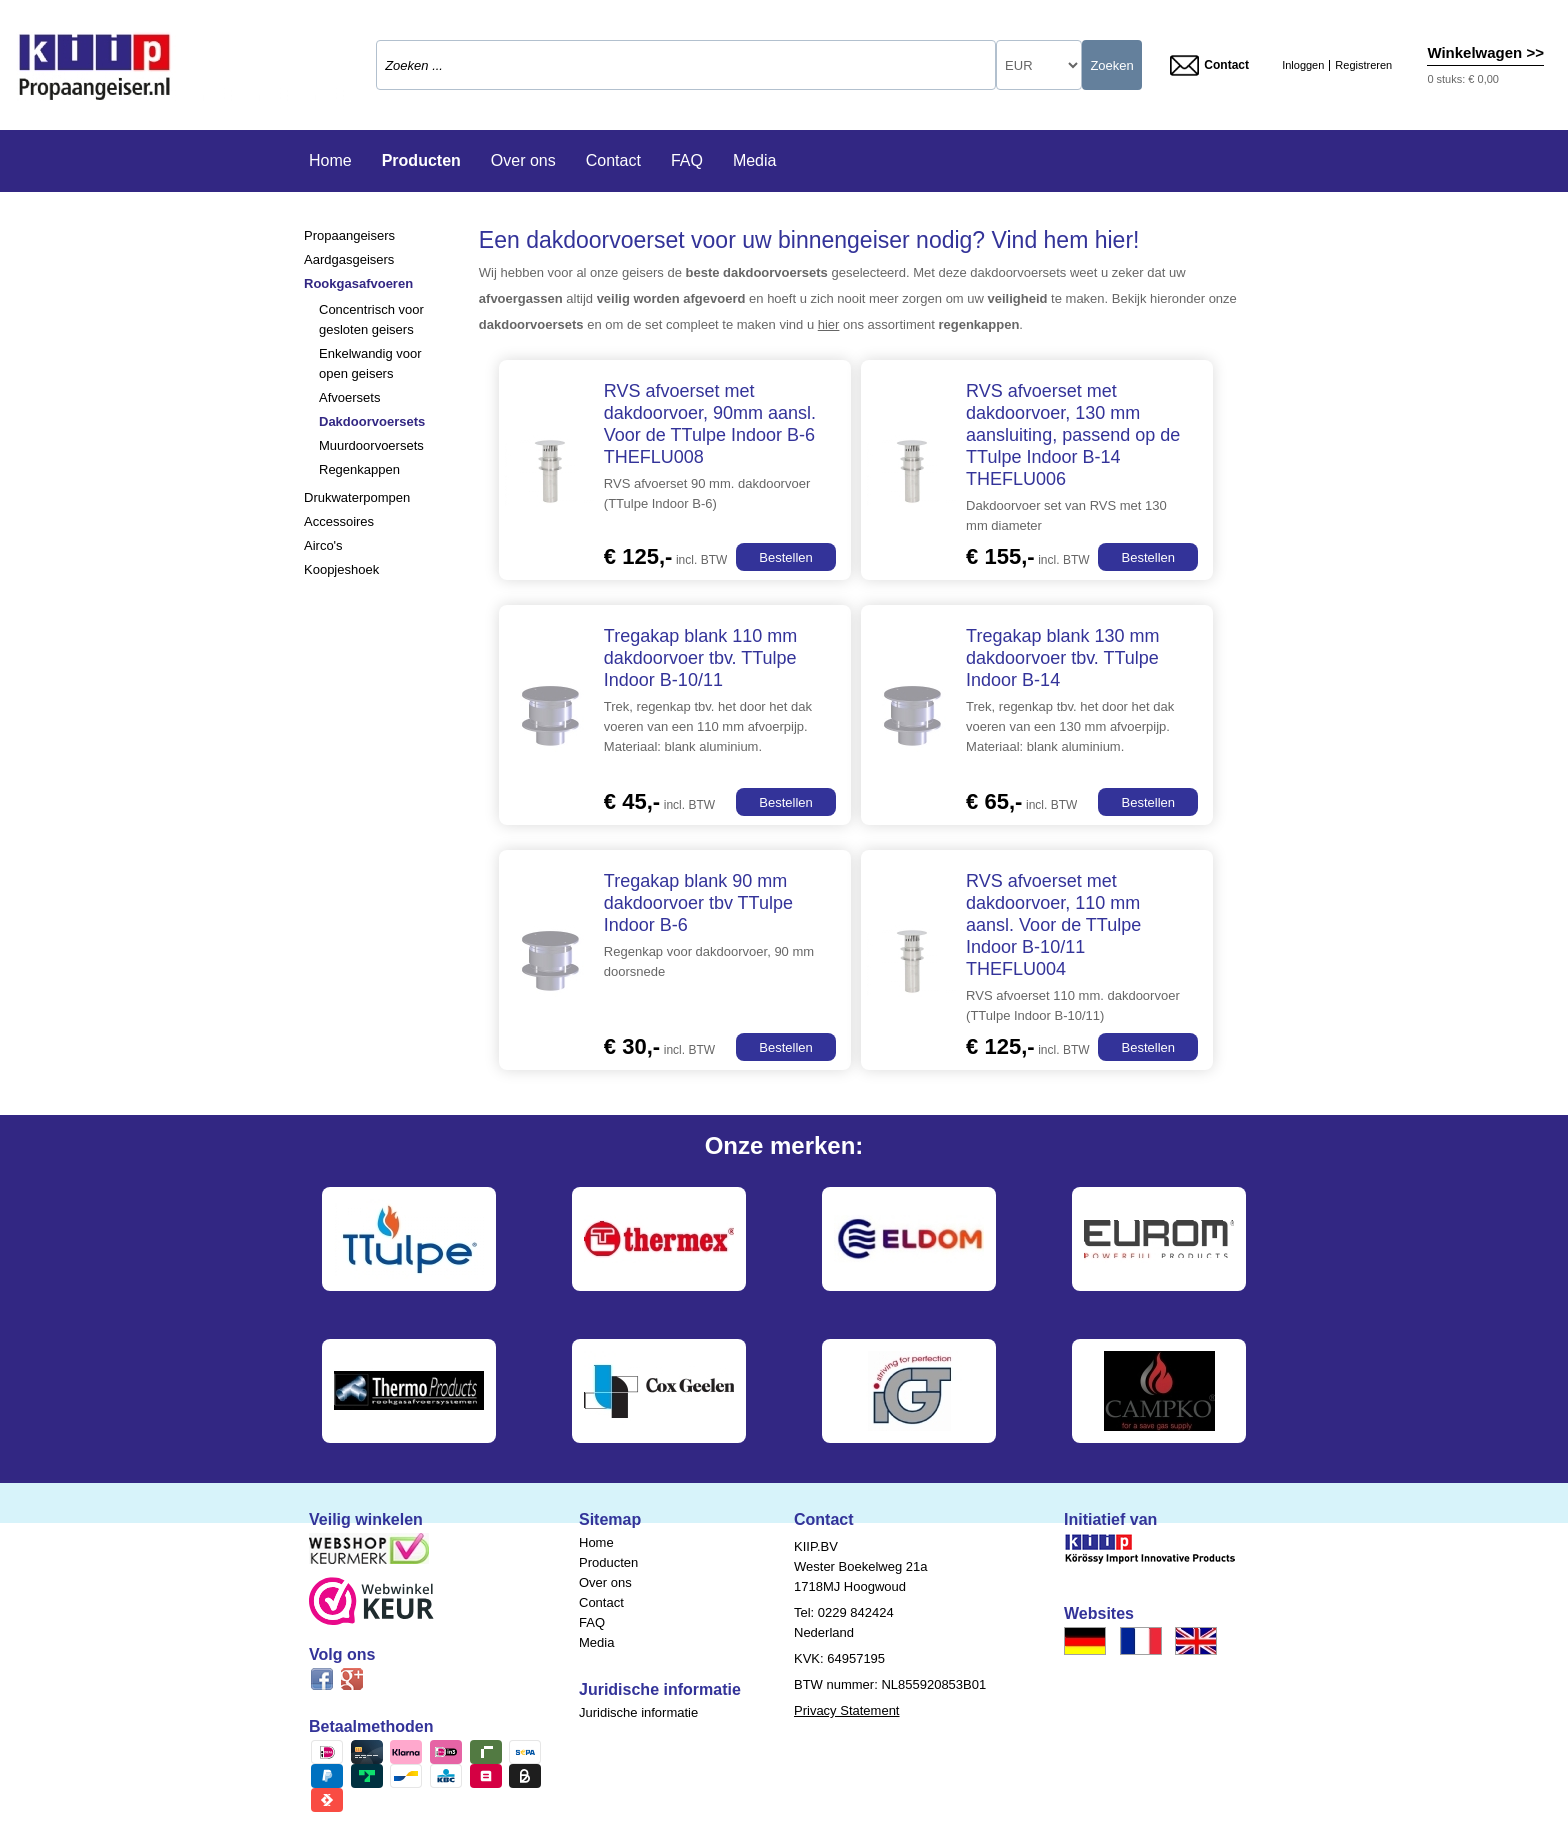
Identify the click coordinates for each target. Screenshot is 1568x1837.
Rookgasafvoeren (358, 283)
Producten (421, 160)
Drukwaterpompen (357, 497)
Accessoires (339, 521)
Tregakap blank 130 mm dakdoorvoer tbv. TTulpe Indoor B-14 (1062, 658)
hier (829, 324)
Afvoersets (349, 397)
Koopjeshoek (341, 569)
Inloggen (1303, 65)
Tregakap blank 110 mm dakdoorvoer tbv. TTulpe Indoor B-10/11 (700, 658)
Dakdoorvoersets (372, 421)
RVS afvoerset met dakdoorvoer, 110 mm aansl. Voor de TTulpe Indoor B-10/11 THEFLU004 (1053, 925)
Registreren (1363, 65)
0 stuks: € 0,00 (1463, 79)
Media (755, 160)
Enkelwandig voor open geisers (370, 363)
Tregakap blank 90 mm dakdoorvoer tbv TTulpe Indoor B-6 (698, 903)
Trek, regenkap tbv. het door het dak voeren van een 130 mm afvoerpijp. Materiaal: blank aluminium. (1070, 726)
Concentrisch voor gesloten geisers (371, 319)
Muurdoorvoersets (371, 445)
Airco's (323, 545)
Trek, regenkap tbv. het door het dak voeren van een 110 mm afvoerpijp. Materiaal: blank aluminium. (708, 726)
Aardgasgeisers (349, 259)
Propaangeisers (349, 235)
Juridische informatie (638, 1712)
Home (330, 160)
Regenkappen (359, 469)
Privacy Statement (847, 1710)
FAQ (687, 160)
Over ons (523, 160)
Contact (1209, 65)
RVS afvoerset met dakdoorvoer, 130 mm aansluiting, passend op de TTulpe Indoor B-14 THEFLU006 (1073, 435)
